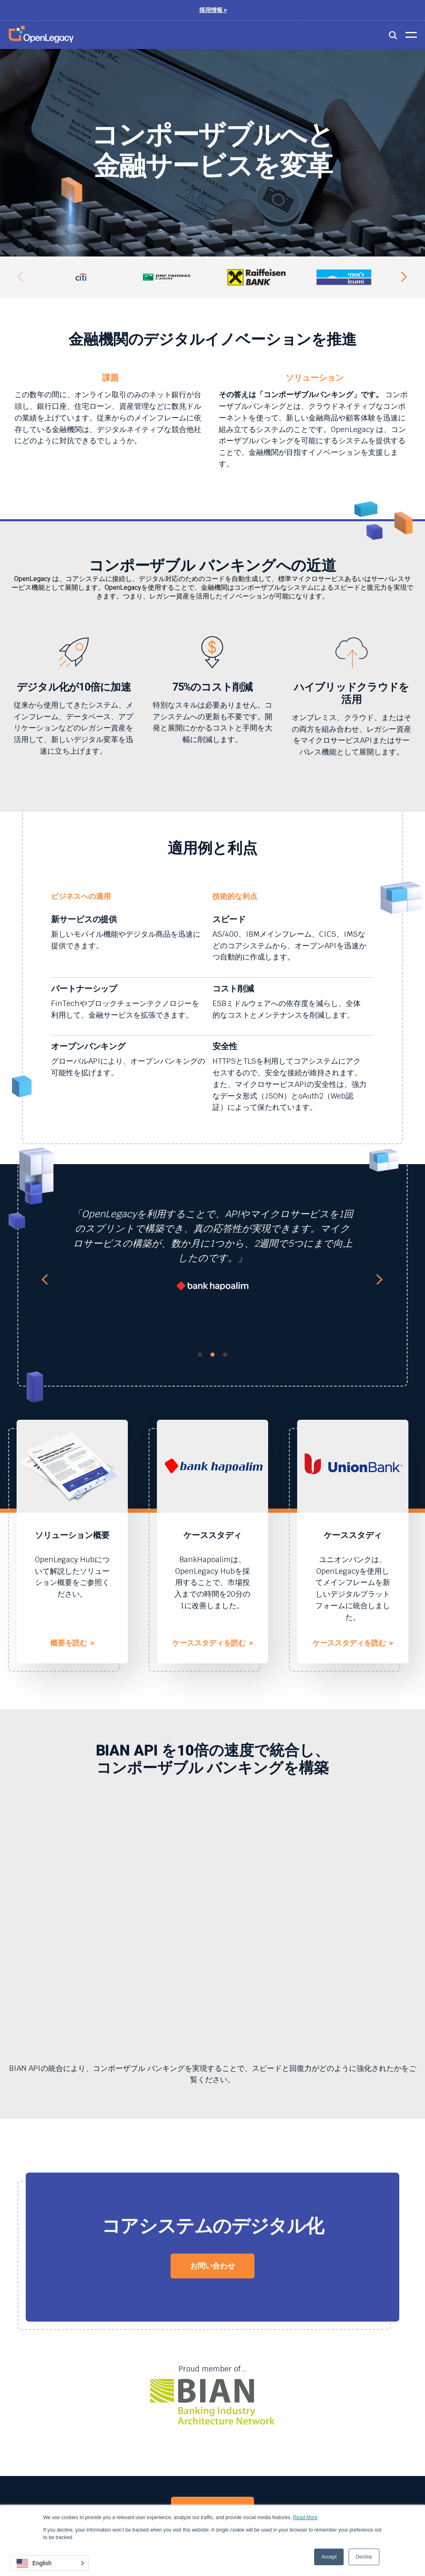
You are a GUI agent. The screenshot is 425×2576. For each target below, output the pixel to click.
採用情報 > (213, 10)
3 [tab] (225, 1355)
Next (402, 277)
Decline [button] (364, 2557)
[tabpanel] (212, 1254)
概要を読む (72, 1642)
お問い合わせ (212, 2265)
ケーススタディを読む (212, 1642)
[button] (49, 2563)
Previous (23, 277)
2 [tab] (212, 1355)
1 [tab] (200, 1355)
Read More (305, 2517)
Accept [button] (329, 2557)
